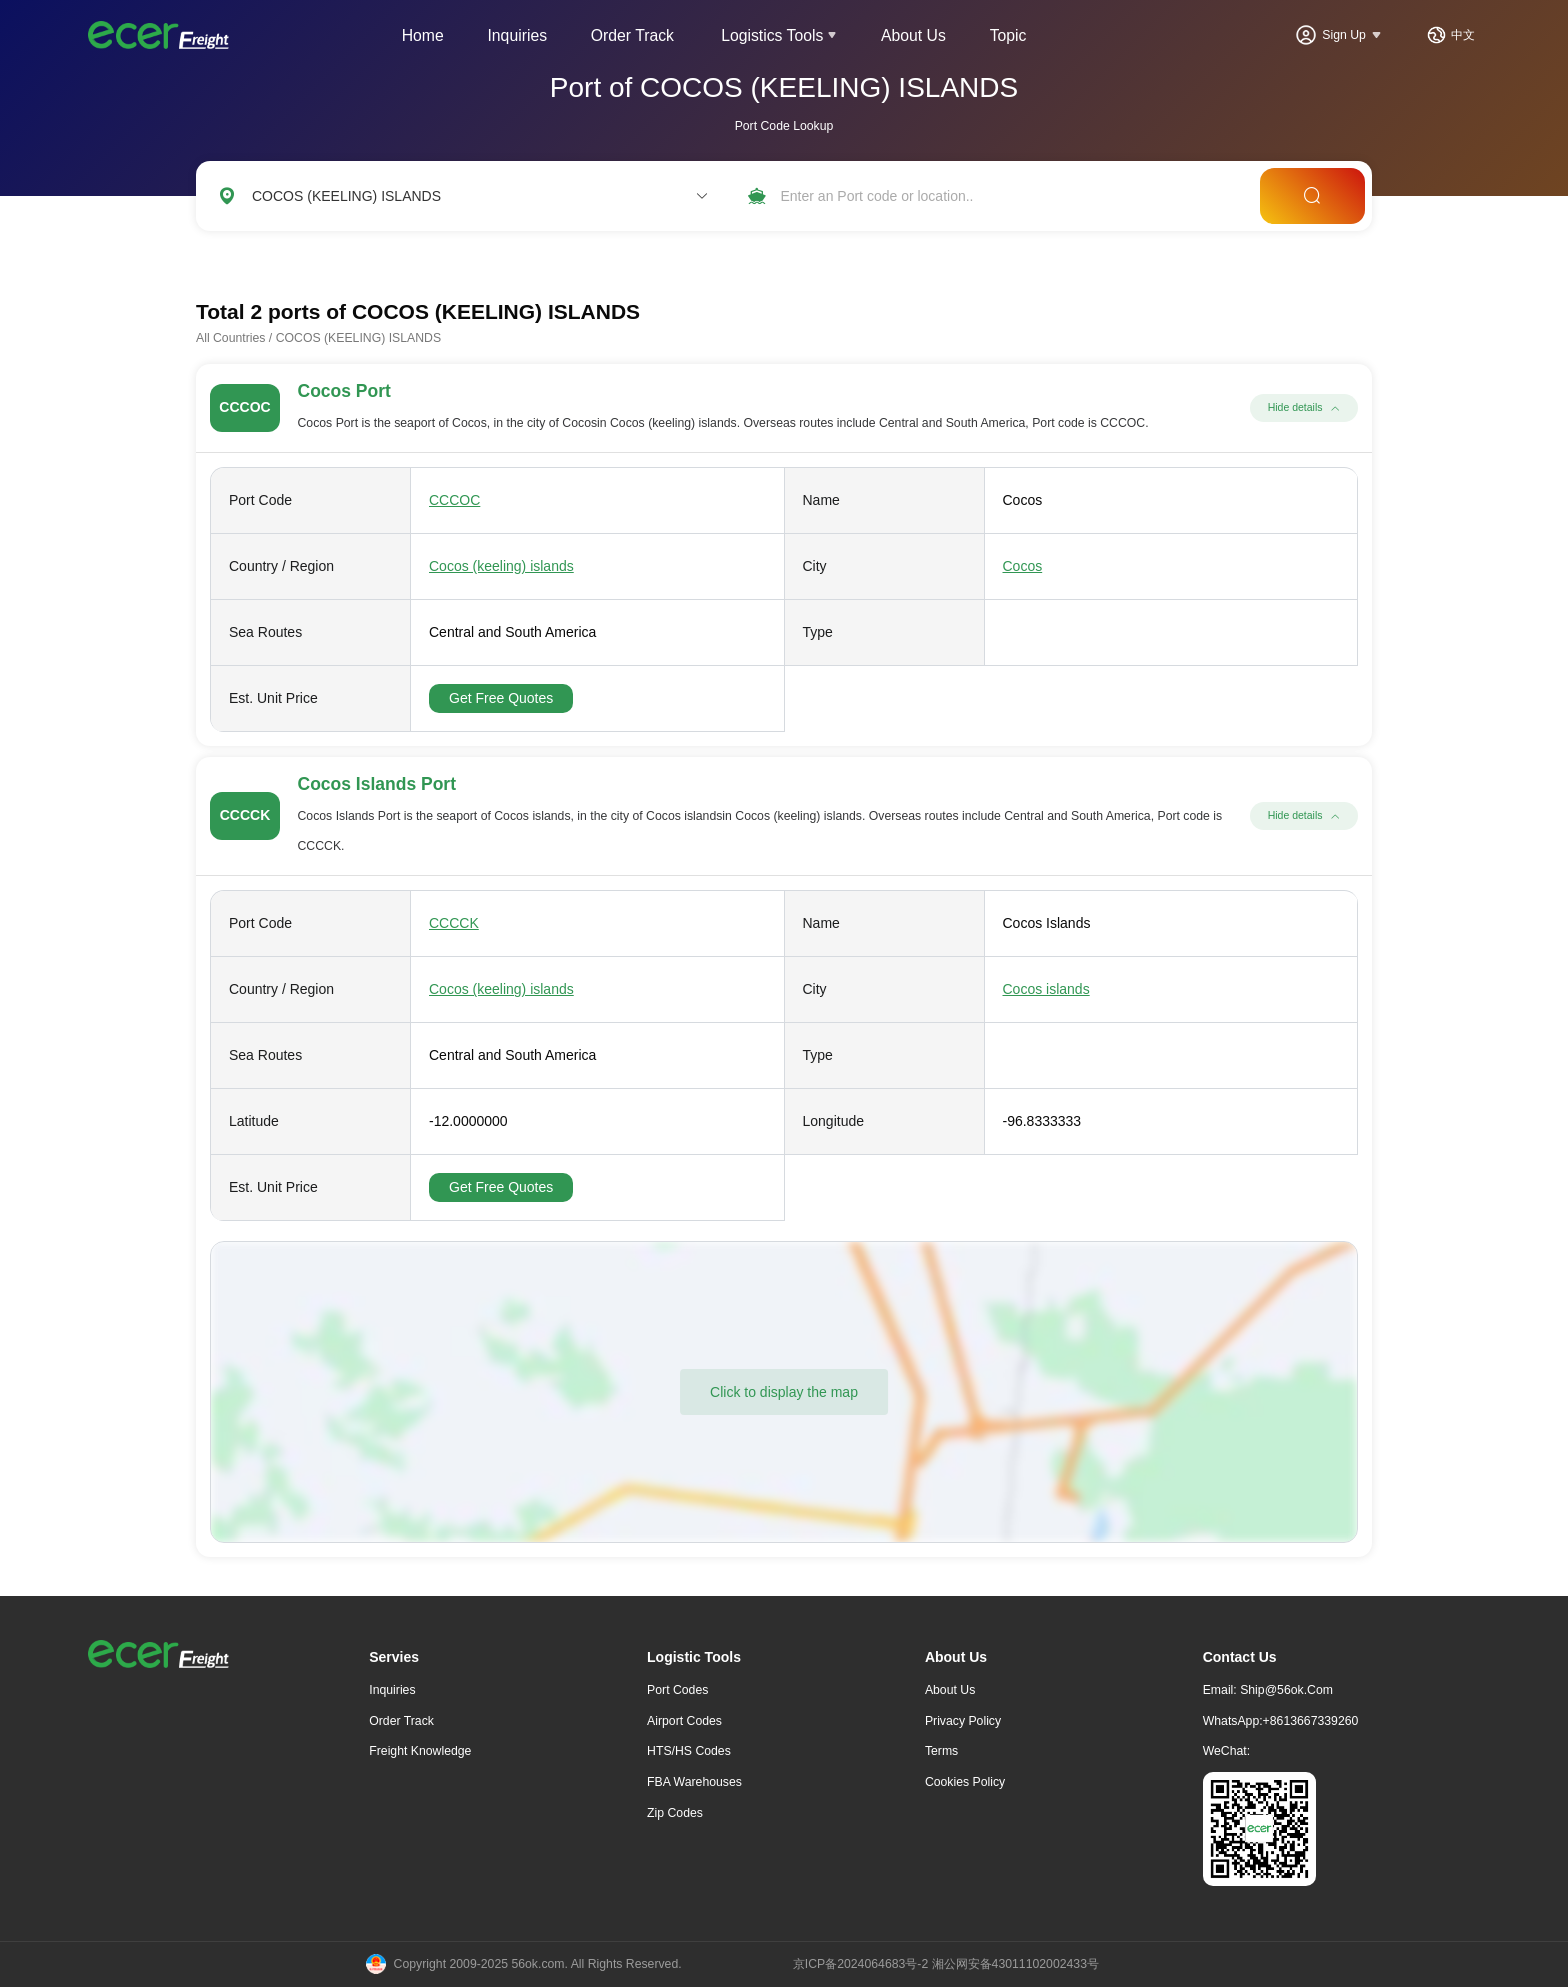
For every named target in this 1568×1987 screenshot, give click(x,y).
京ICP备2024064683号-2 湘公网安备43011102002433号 (946, 1964)
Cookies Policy (965, 1782)
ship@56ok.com (1286, 1690)
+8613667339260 (1311, 1721)
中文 (1463, 35)
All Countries (230, 338)
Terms (941, 1751)
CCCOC (454, 500)
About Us (913, 35)
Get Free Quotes (501, 698)
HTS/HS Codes (689, 1751)
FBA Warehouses (694, 1782)
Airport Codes (684, 1721)
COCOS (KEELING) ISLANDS (358, 338)
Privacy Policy (963, 1721)
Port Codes (677, 1690)
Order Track (632, 35)
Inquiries (517, 35)
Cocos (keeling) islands (501, 566)
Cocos (1023, 566)
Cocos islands (1046, 989)
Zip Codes (675, 1813)
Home (423, 35)
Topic (1008, 35)
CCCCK (454, 923)
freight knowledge (420, 1751)
